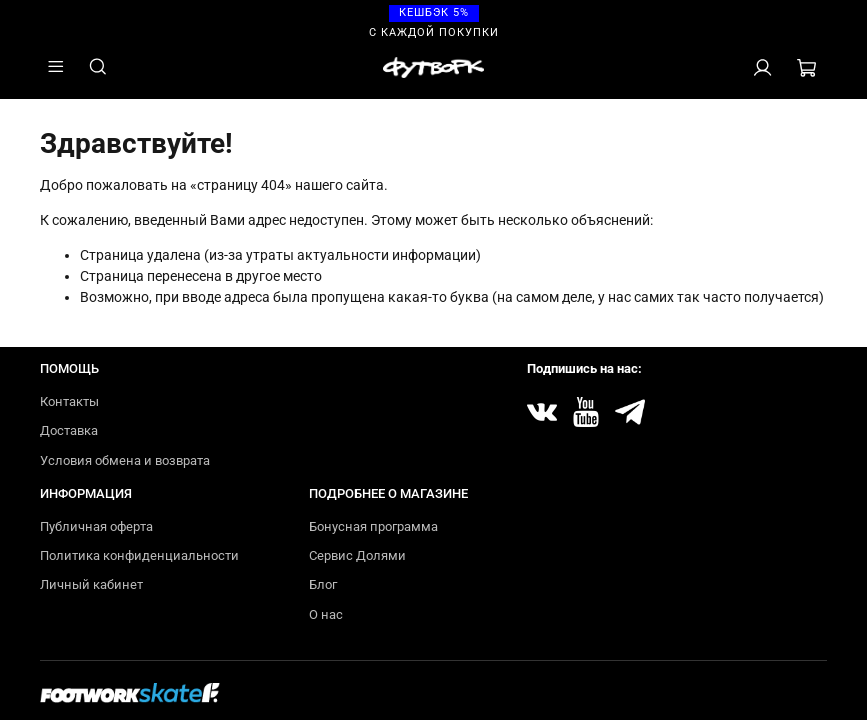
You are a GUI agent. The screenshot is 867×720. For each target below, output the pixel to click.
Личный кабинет (91, 584)
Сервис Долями (357, 555)
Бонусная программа (373, 526)
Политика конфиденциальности (139, 555)
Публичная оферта (96, 526)
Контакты (69, 401)
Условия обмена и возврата (125, 460)
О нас (326, 614)
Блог (323, 584)
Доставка (69, 430)
